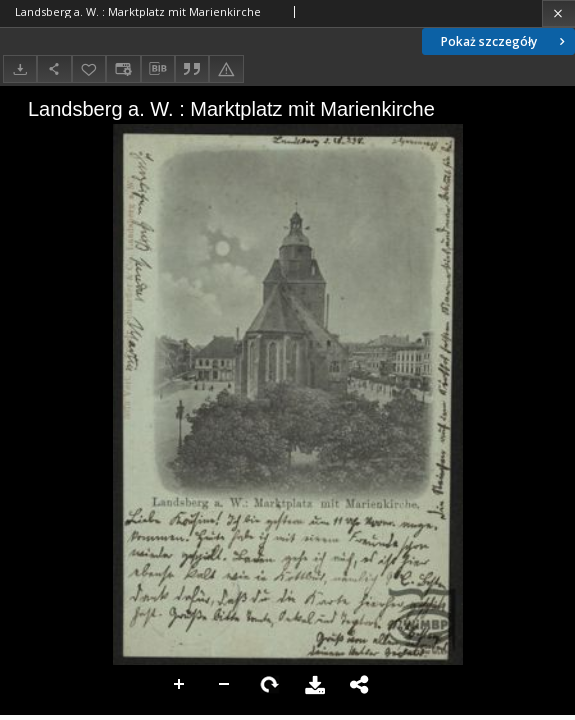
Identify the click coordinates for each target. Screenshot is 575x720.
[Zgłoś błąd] (226, 68)
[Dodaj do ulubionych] (89, 68)
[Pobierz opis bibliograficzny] (158, 69)
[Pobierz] (20, 68)
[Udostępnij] (54, 68)
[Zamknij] (558, 13)
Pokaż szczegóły (505, 41)
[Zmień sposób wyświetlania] (123, 68)
